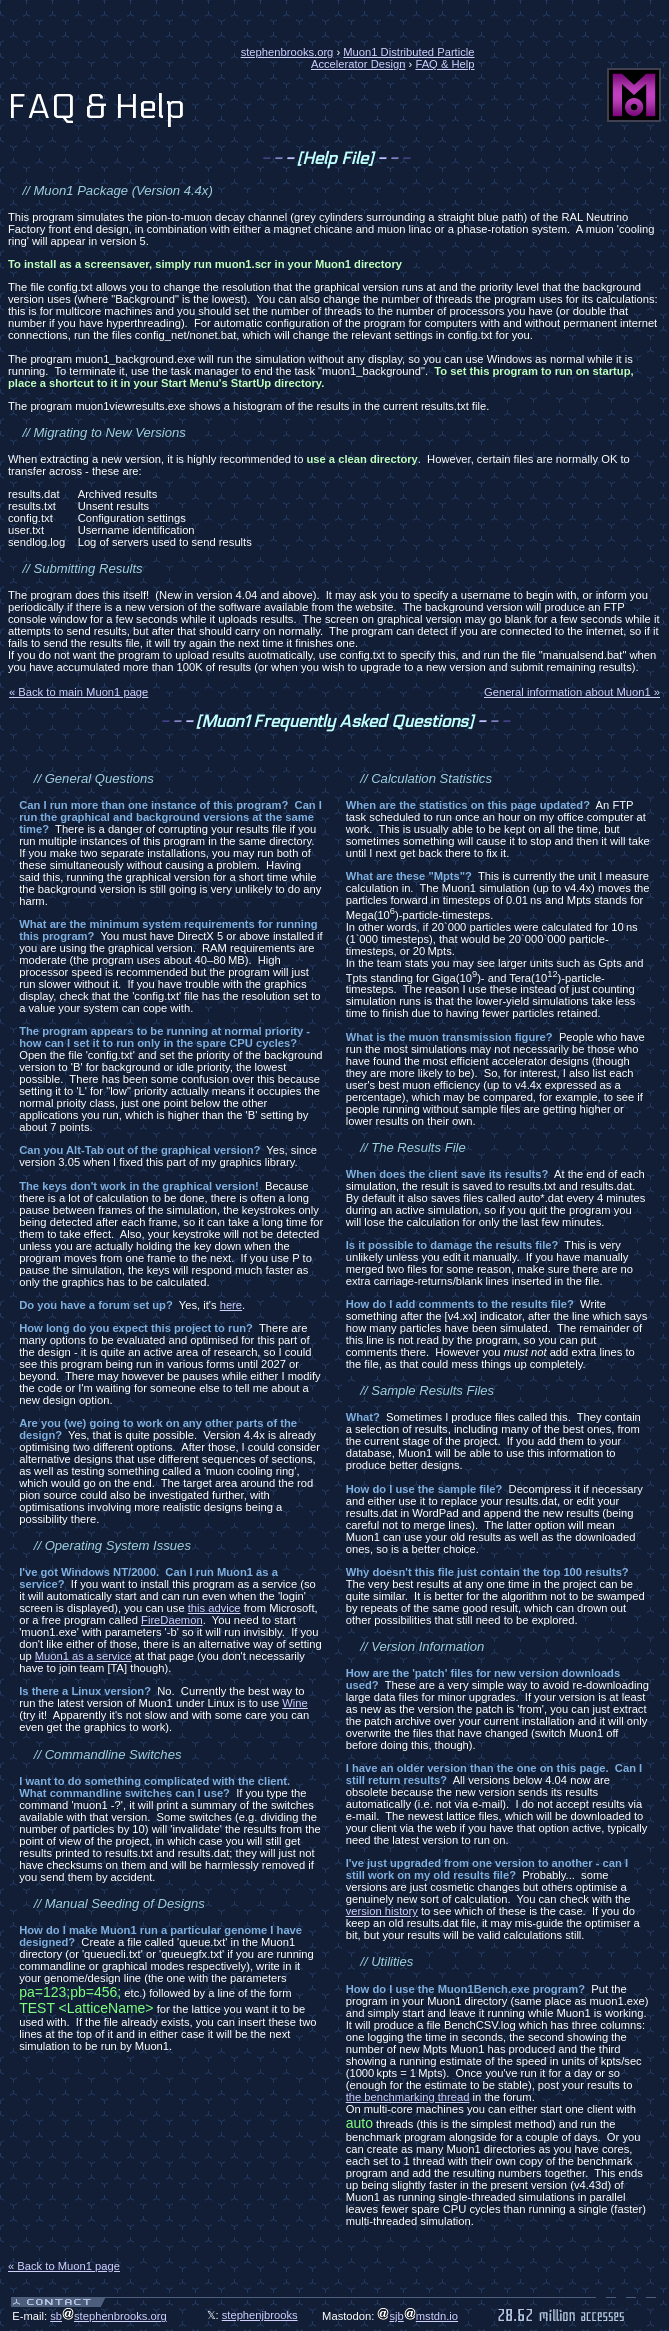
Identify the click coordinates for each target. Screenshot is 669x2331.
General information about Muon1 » (572, 692)
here (231, 1305)
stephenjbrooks (260, 2315)
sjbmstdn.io (417, 2316)
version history (382, 1911)
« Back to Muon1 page (64, 2266)
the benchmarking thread (408, 2097)
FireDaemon (172, 1620)
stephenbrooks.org (287, 52)
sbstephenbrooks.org (108, 2316)
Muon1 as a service (83, 1656)
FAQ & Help (444, 64)
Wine (295, 1703)
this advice (214, 1608)
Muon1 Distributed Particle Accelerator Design (393, 58)
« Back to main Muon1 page (78, 692)
